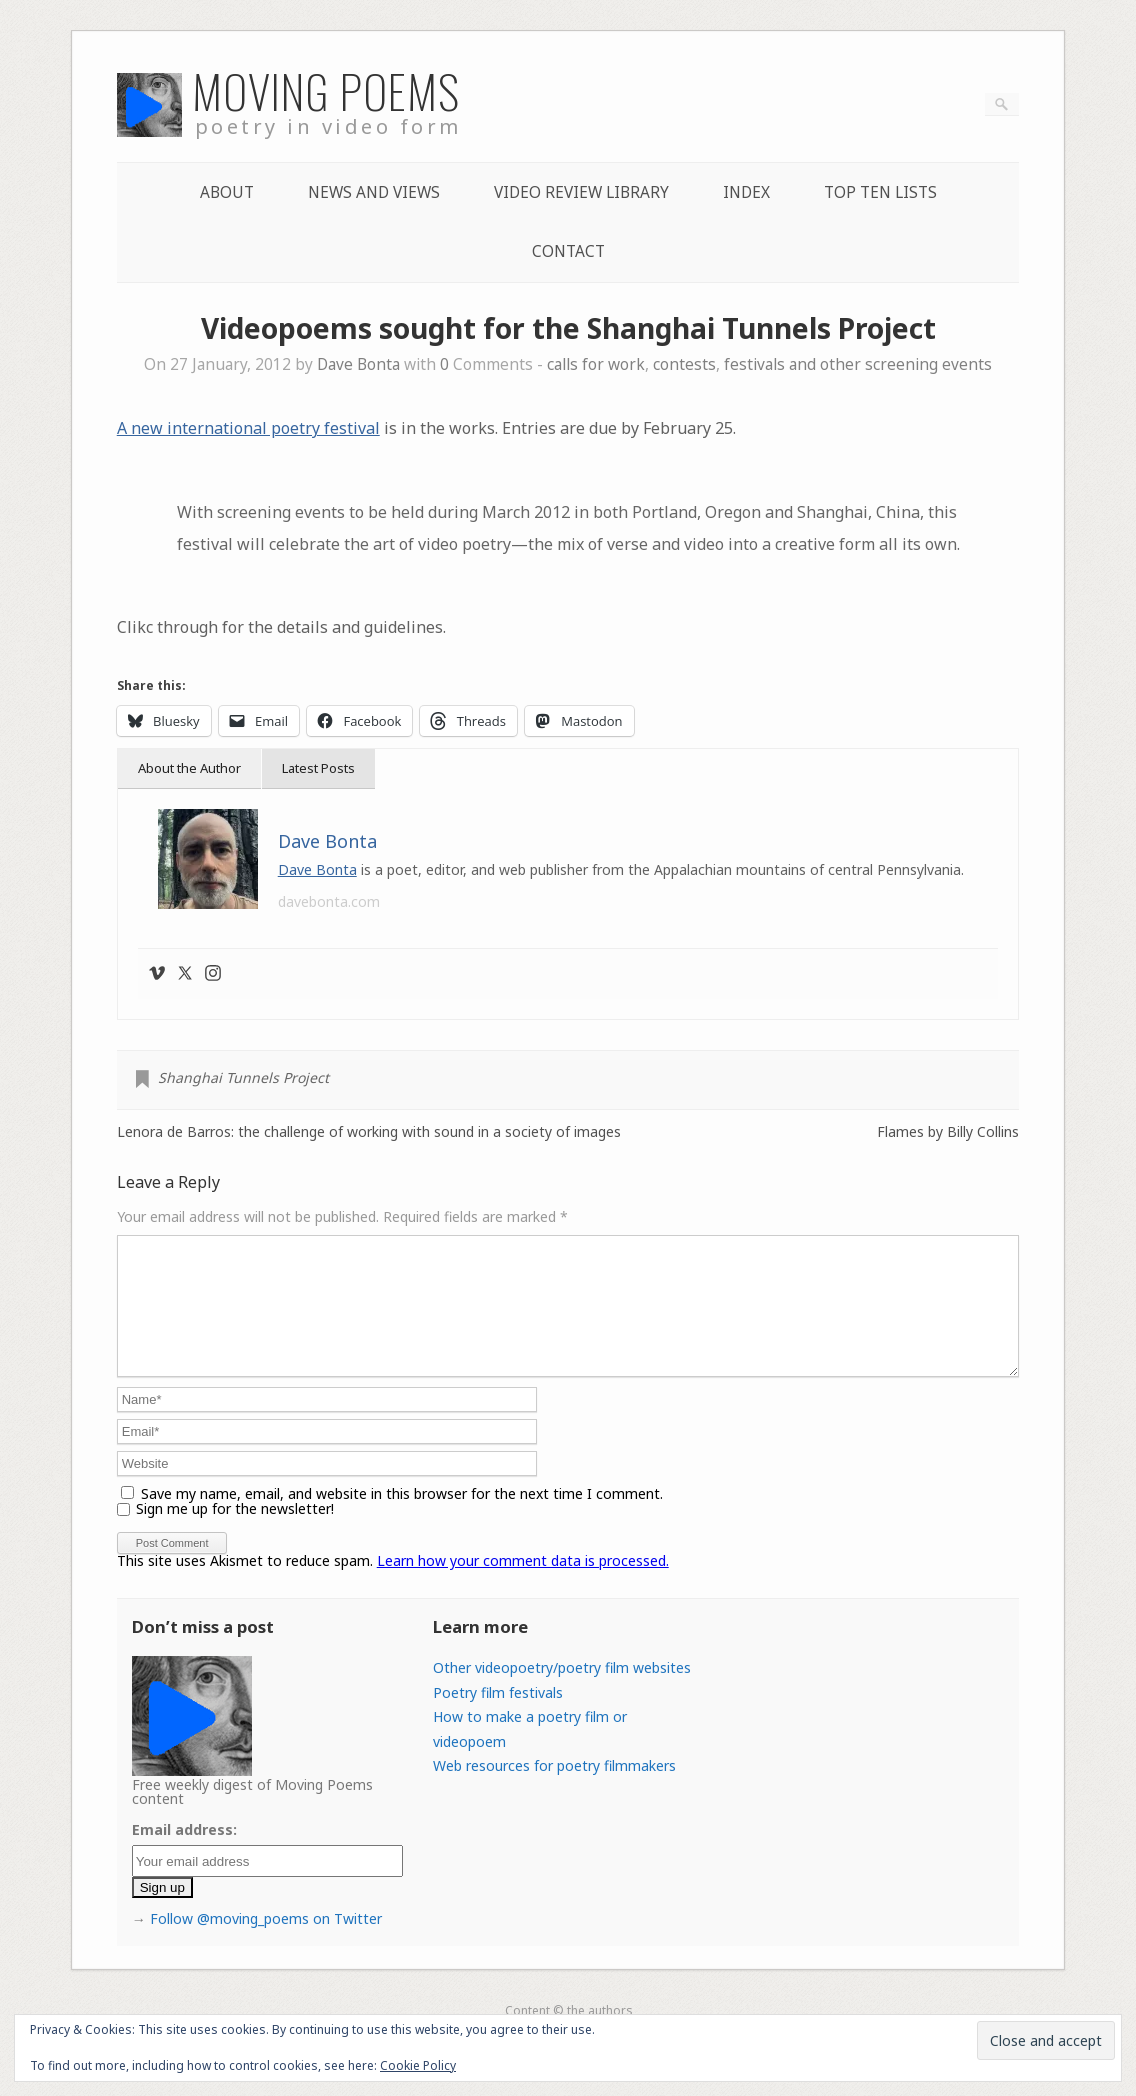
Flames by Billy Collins (948, 1132)
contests (684, 364)
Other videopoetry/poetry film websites (562, 1691)
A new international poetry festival (248, 428)
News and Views (374, 192)
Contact (568, 251)
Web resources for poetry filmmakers (554, 1789)
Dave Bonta (358, 364)
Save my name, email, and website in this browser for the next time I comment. (402, 1517)
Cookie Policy (418, 2065)
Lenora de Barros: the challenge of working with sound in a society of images (369, 1132)
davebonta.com (329, 901)
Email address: (184, 1853)
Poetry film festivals (498, 1716)
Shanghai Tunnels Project (243, 1077)
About (227, 192)
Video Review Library (581, 192)
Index (746, 192)
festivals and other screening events (858, 364)
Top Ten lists (880, 192)
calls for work (596, 364)
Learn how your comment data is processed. (523, 1584)
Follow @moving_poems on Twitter (266, 1942)
